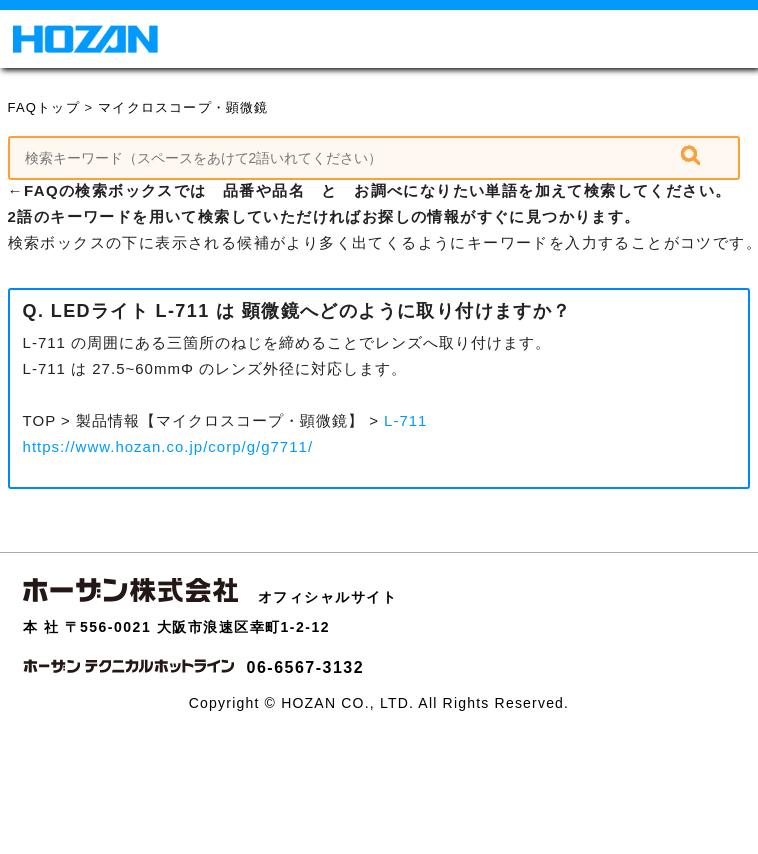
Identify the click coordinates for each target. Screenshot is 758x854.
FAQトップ (44, 107)
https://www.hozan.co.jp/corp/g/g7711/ (168, 446)
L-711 (405, 420)
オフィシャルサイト (328, 597)
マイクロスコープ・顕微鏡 (183, 107)
